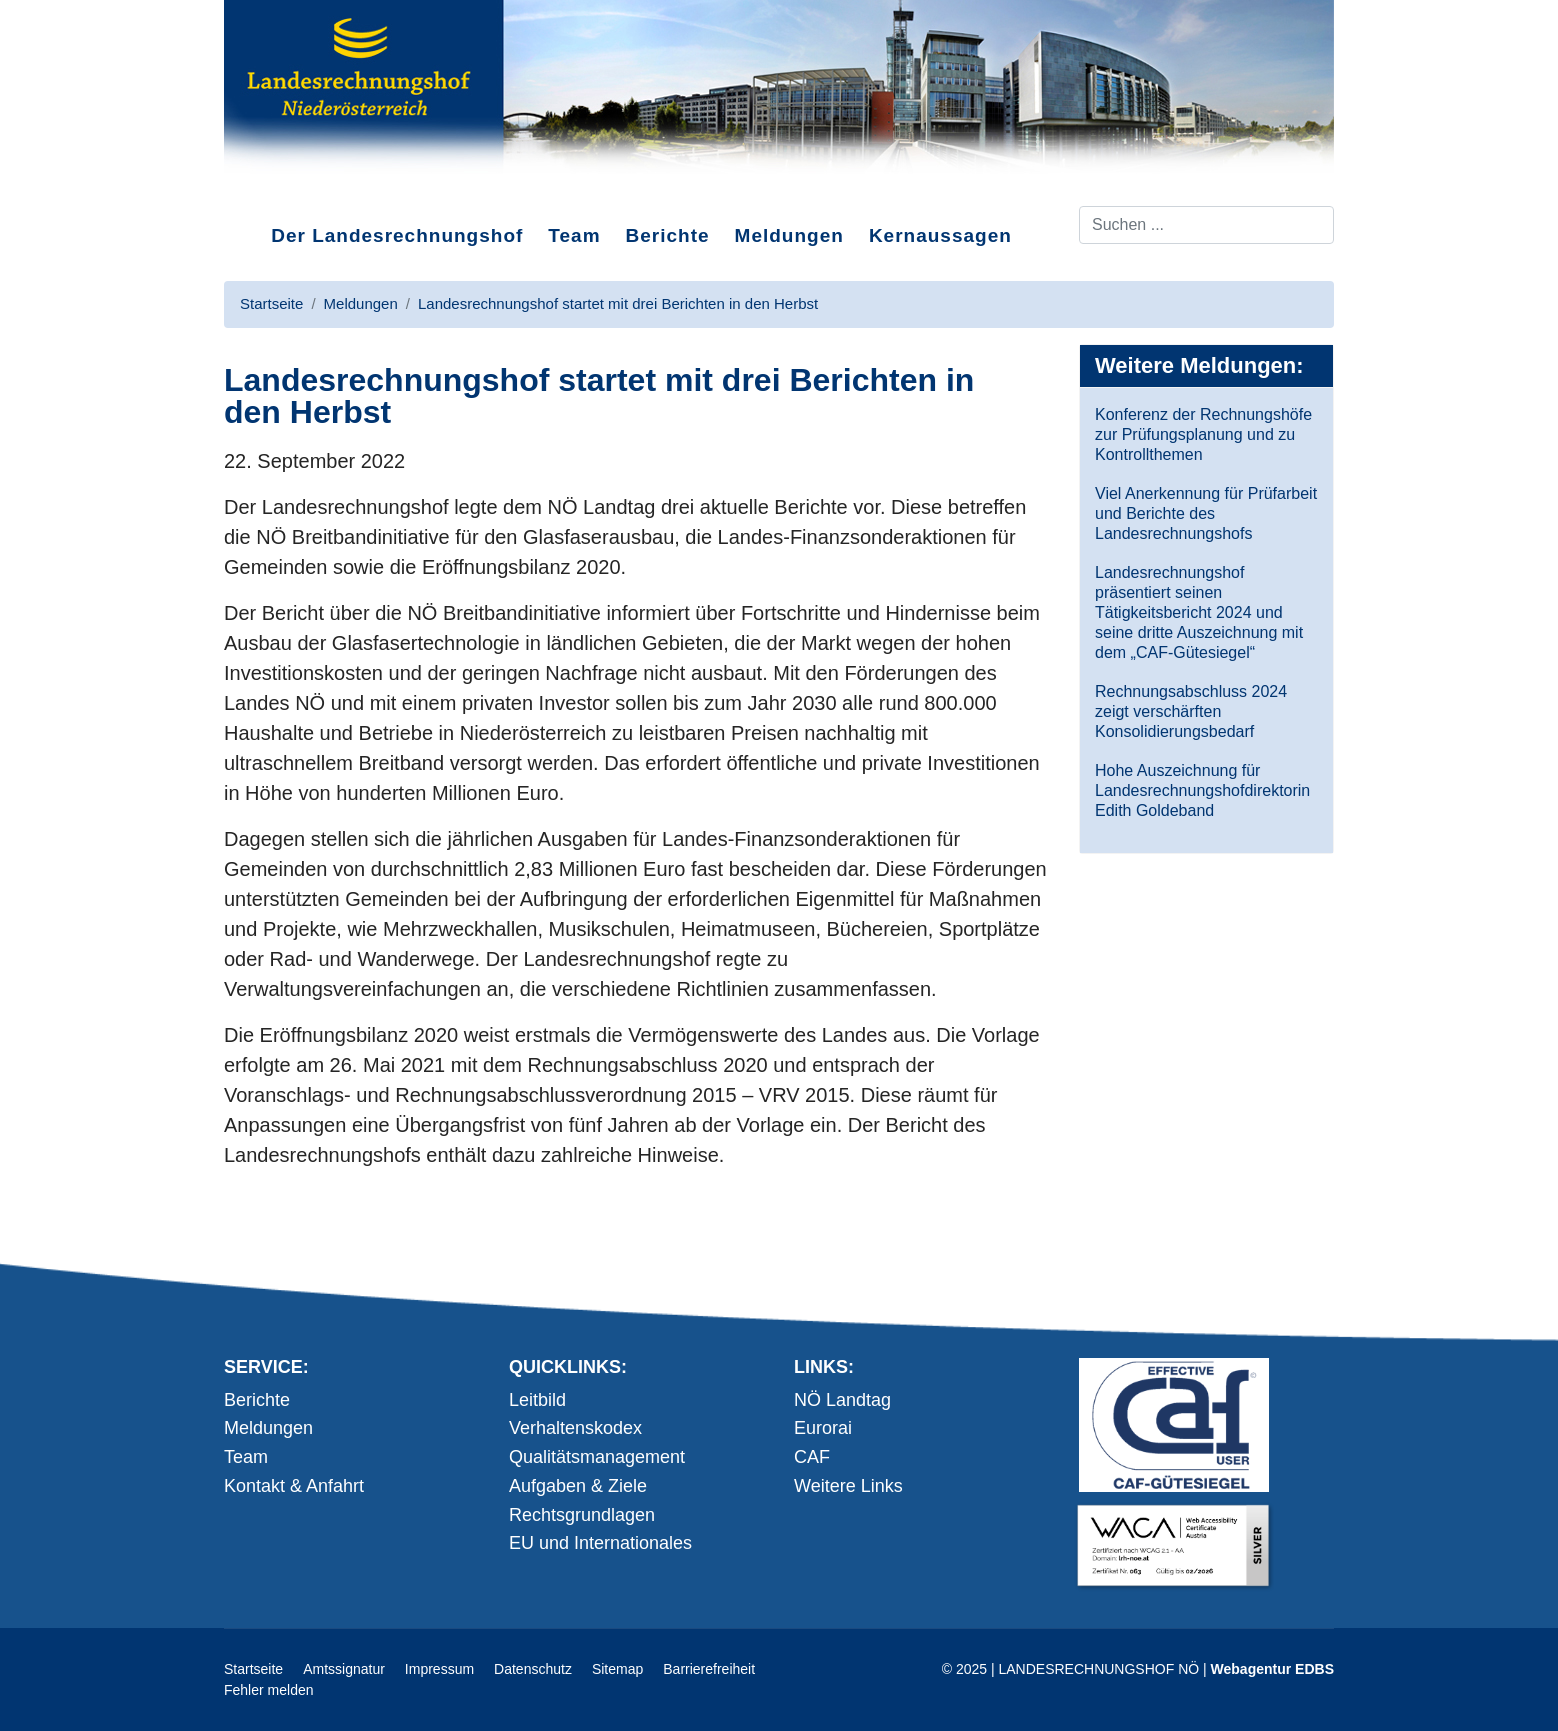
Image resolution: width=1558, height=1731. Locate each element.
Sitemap (617, 1669)
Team (574, 235)
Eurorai (823, 1428)
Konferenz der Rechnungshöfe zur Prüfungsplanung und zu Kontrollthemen (1203, 434)
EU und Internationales (600, 1543)
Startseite (253, 1669)
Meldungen (789, 235)
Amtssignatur (344, 1669)
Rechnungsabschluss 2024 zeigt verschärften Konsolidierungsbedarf (1191, 711)
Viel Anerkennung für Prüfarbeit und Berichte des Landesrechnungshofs (1206, 513)
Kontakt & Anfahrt (294, 1486)
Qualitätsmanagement (597, 1457)
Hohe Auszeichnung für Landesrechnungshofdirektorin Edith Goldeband (1202, 790)
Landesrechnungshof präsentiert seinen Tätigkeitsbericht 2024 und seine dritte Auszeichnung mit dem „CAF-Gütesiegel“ (1199, 612)
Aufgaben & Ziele (578, 1486)
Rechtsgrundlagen (582, 1515)
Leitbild (537, 1400)
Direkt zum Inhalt (299, 189)
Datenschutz (533, 1669)
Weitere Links (848, 1486)
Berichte (668, 235)
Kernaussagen (940, 235)
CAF (812, 1457)
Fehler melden (269, 1690)
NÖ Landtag (842, 1400)
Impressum (439, 1669)
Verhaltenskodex (575, 1428)
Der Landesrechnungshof (397, 235)
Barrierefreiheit (709, 1669)
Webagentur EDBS (1272, 1669)
